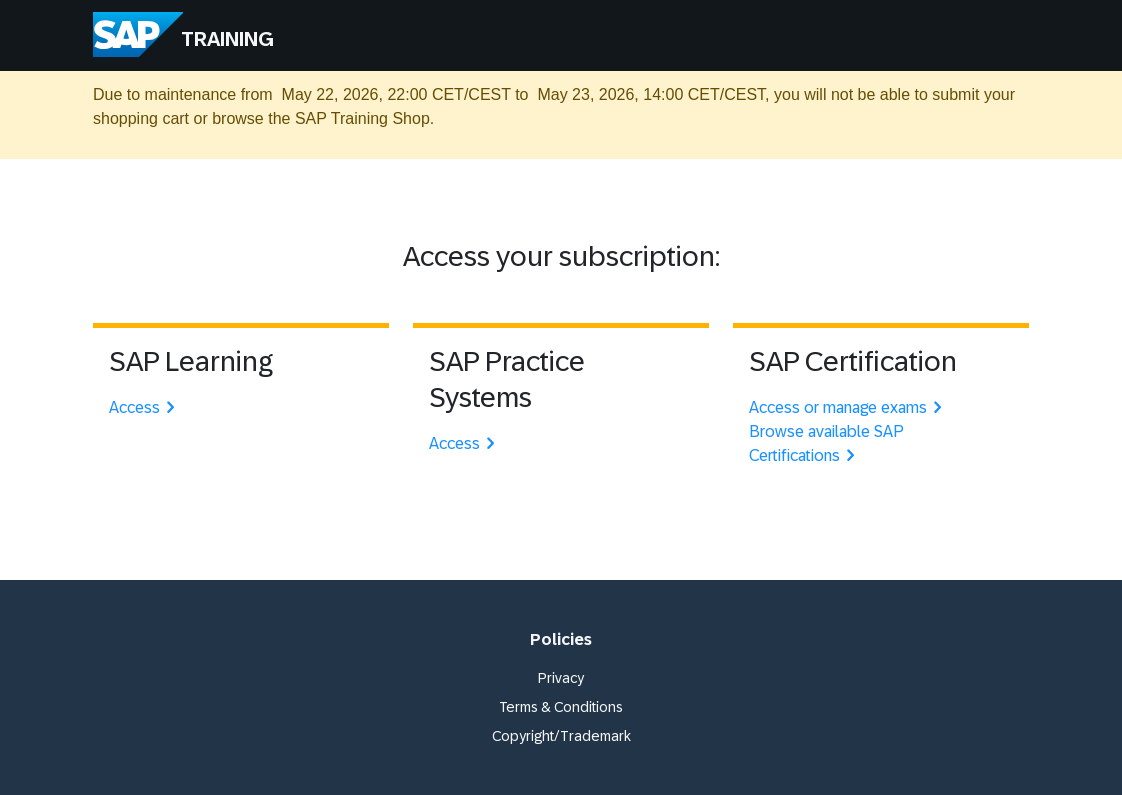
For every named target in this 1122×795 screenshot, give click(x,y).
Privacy (561, 678)
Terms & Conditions (561, 707)
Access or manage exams (848, 407)
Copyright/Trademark (561, 736)
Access (144, 407)
